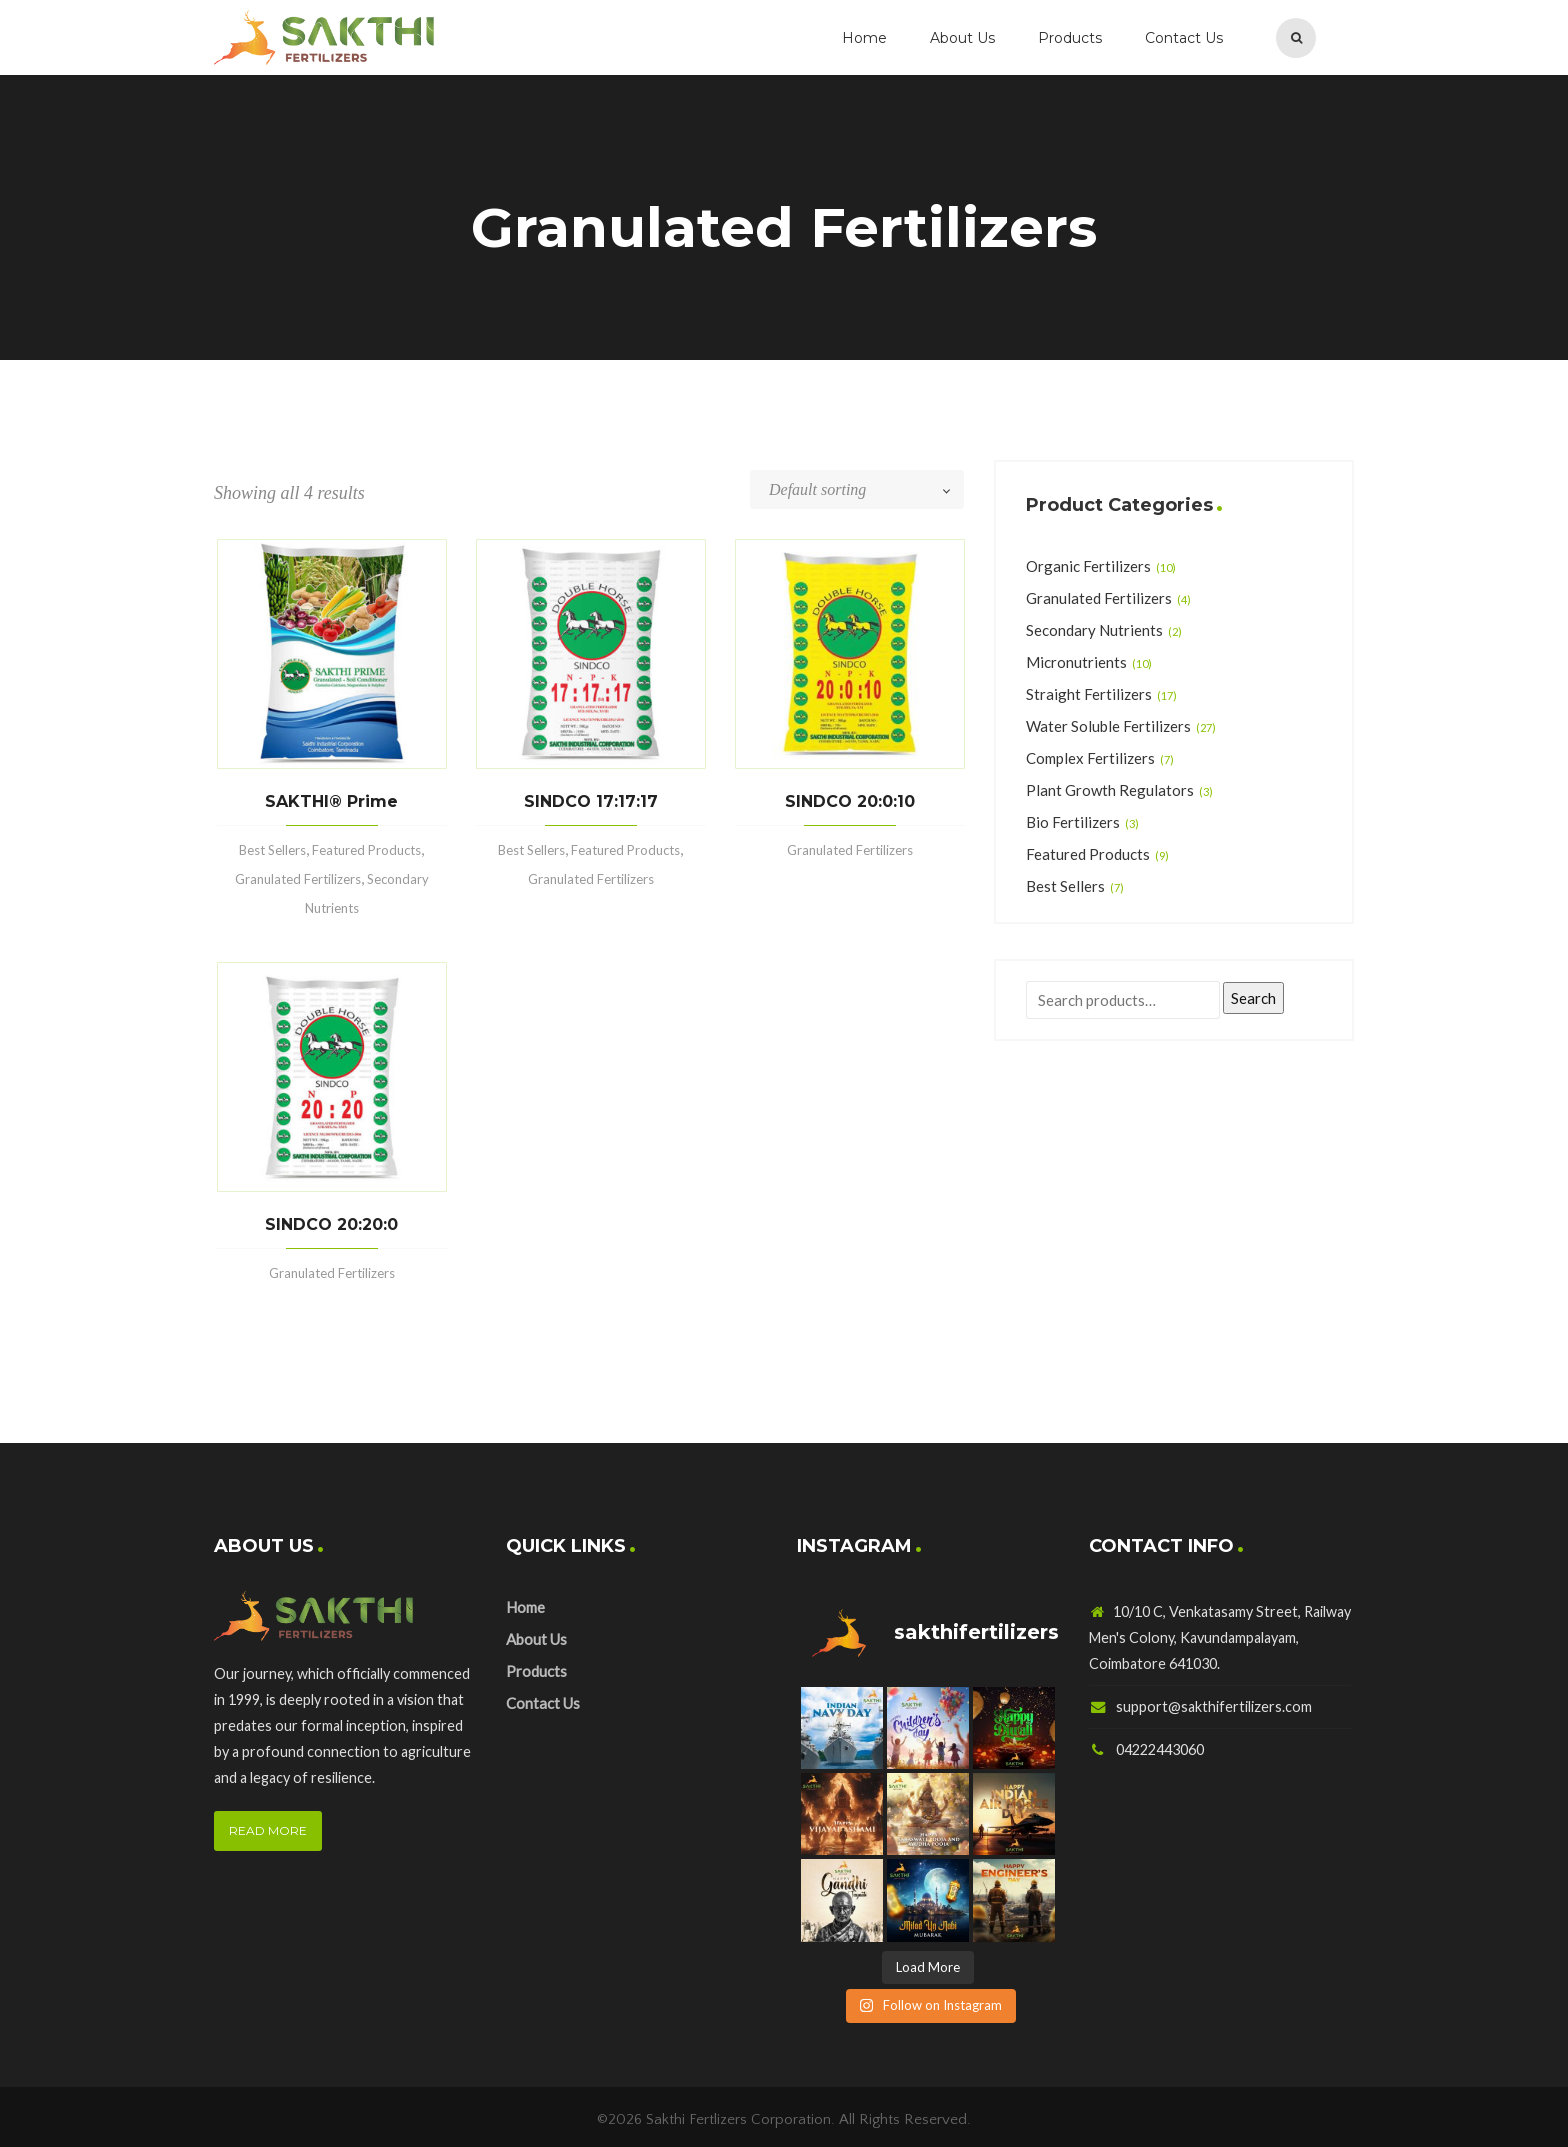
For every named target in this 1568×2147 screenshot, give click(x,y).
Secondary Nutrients (1094, 630)
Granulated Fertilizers (298, 879)
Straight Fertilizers (1089, 694)
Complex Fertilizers (1090, 758)
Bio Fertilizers (1073, 822)
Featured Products (366, 850)
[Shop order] (867, 489)
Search (1253, 998)
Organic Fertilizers (1088, 566)
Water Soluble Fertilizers (1108, 726)
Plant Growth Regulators (1110, 790)
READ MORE (268, 1830)
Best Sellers (272, 850)
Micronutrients (1076, 662)
